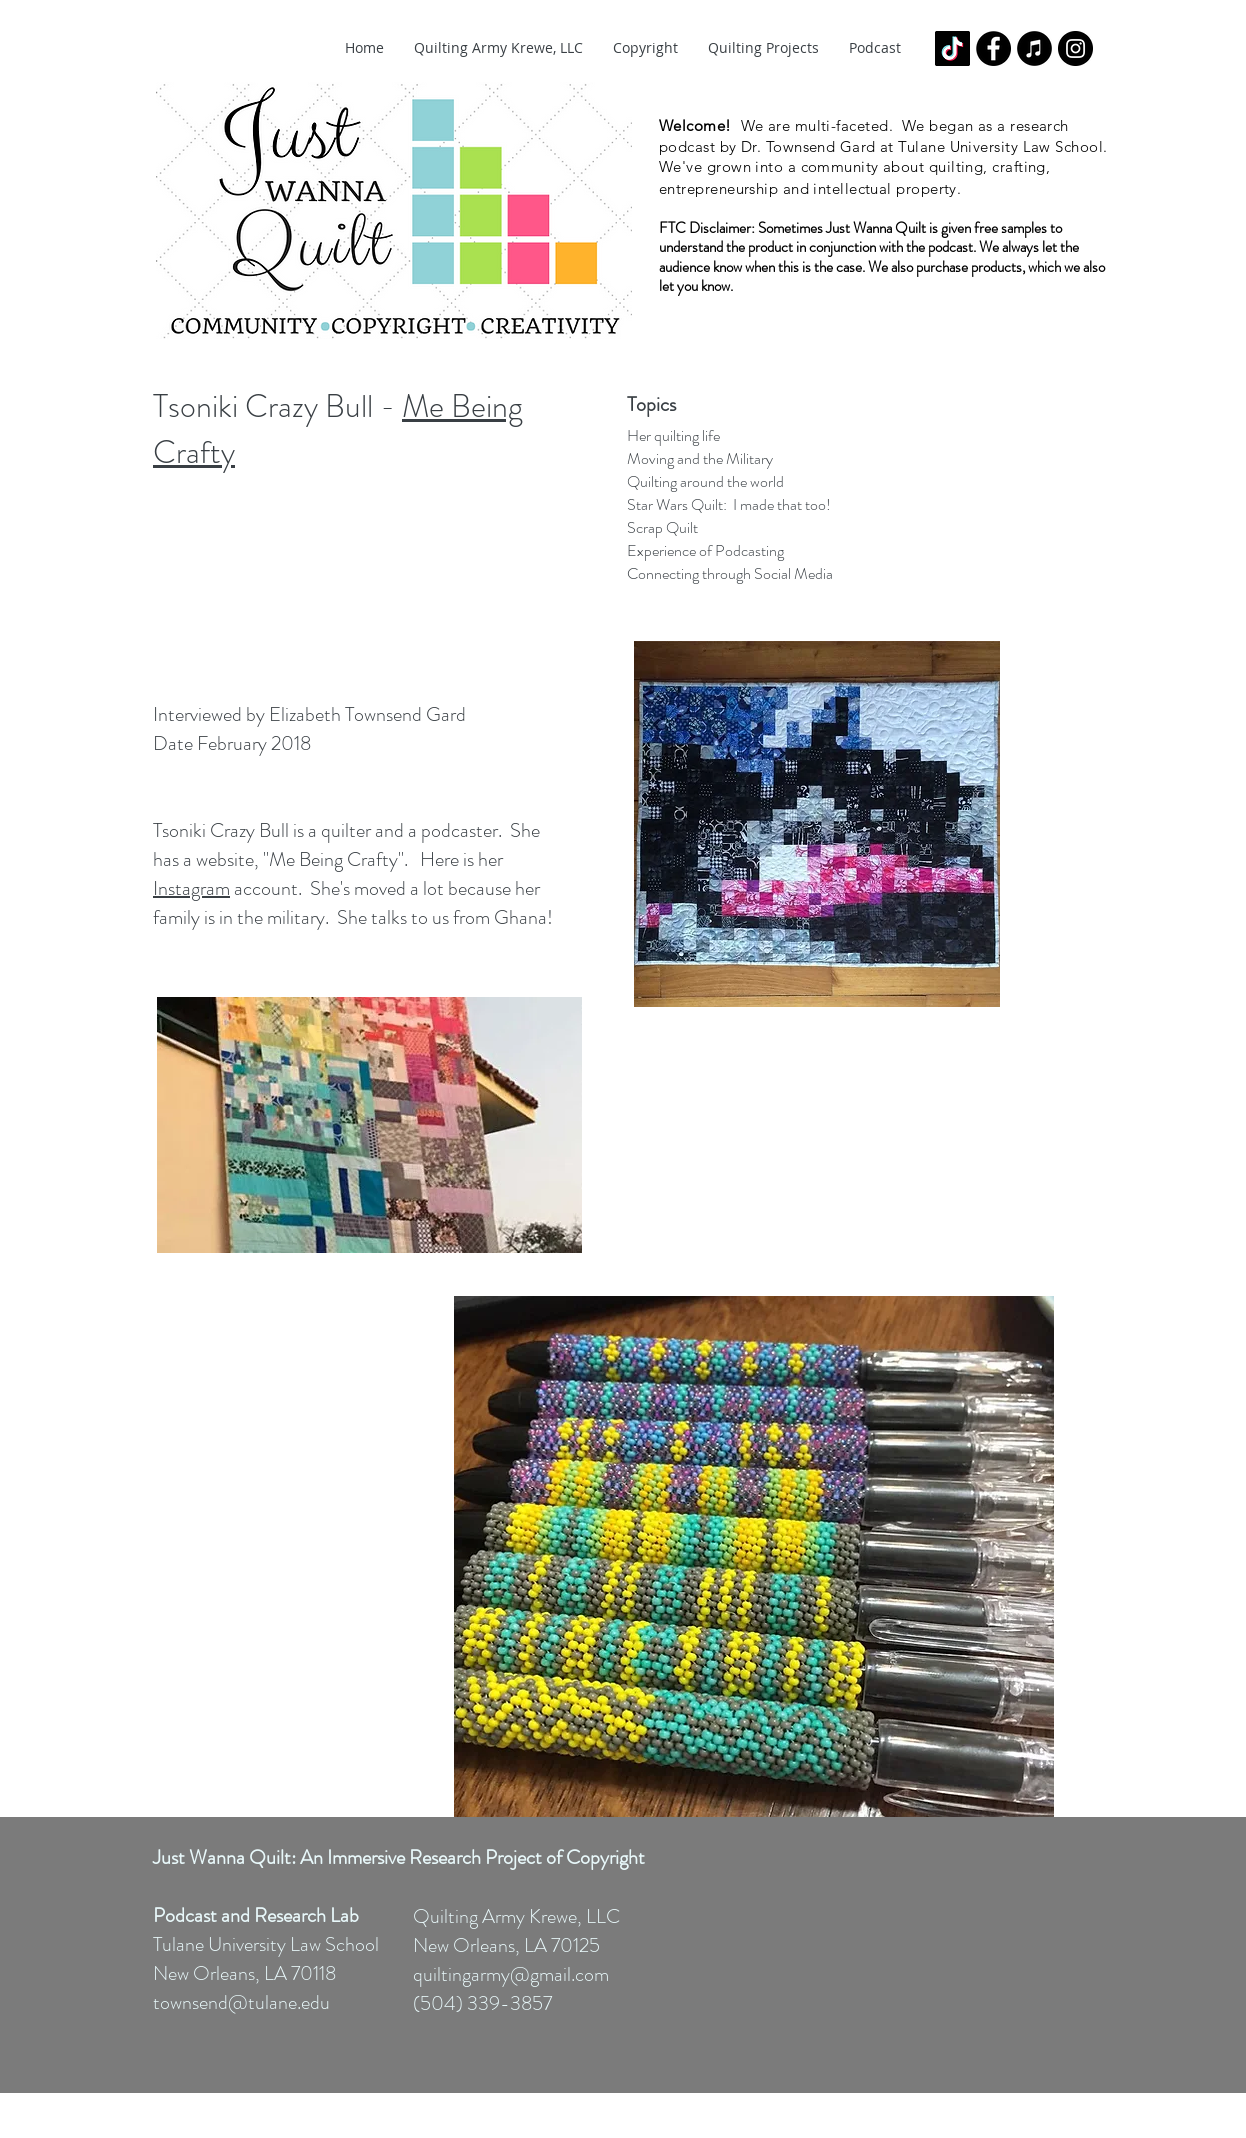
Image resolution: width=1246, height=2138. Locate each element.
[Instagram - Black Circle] (1075, 48)
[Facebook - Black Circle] (993, 48)
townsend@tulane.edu (241, 2002)
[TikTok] (952, 48)
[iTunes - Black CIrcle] (1034, 48)
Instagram (191, 888)
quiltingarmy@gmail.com (511, 1974)
